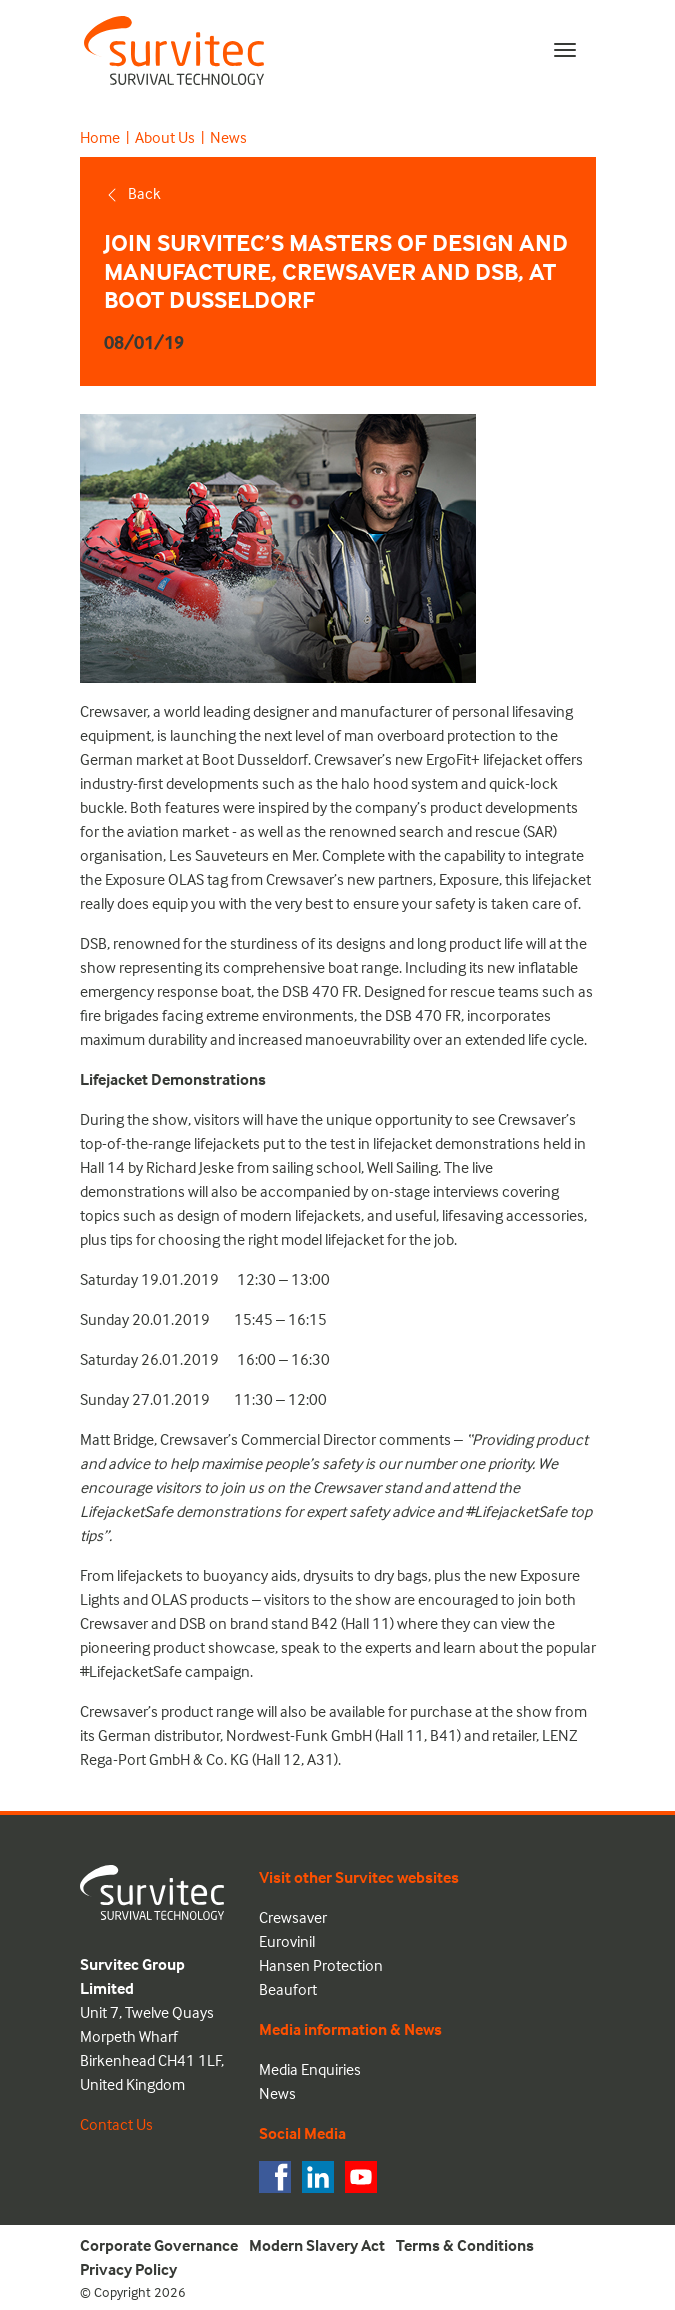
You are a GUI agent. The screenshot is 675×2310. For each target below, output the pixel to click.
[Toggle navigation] (565, 50)
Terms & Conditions (465, 2245)
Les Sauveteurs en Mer (242, 855)
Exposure (469, 879)
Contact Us (116, 2124)
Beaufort (288, 1989)
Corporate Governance (159, 2245)
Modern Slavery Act (317, 2245)
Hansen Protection (321, 1965)
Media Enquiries (310, 2069)
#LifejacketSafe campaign (165, 1671)
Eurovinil (287, 1941)
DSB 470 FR (320, 991)
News (228, 137)
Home (100, 137)
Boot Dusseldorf (255, 759)
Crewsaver (113, 711)
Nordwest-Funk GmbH (300, 1735)
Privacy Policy (128, 2269)
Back (132, 193)
